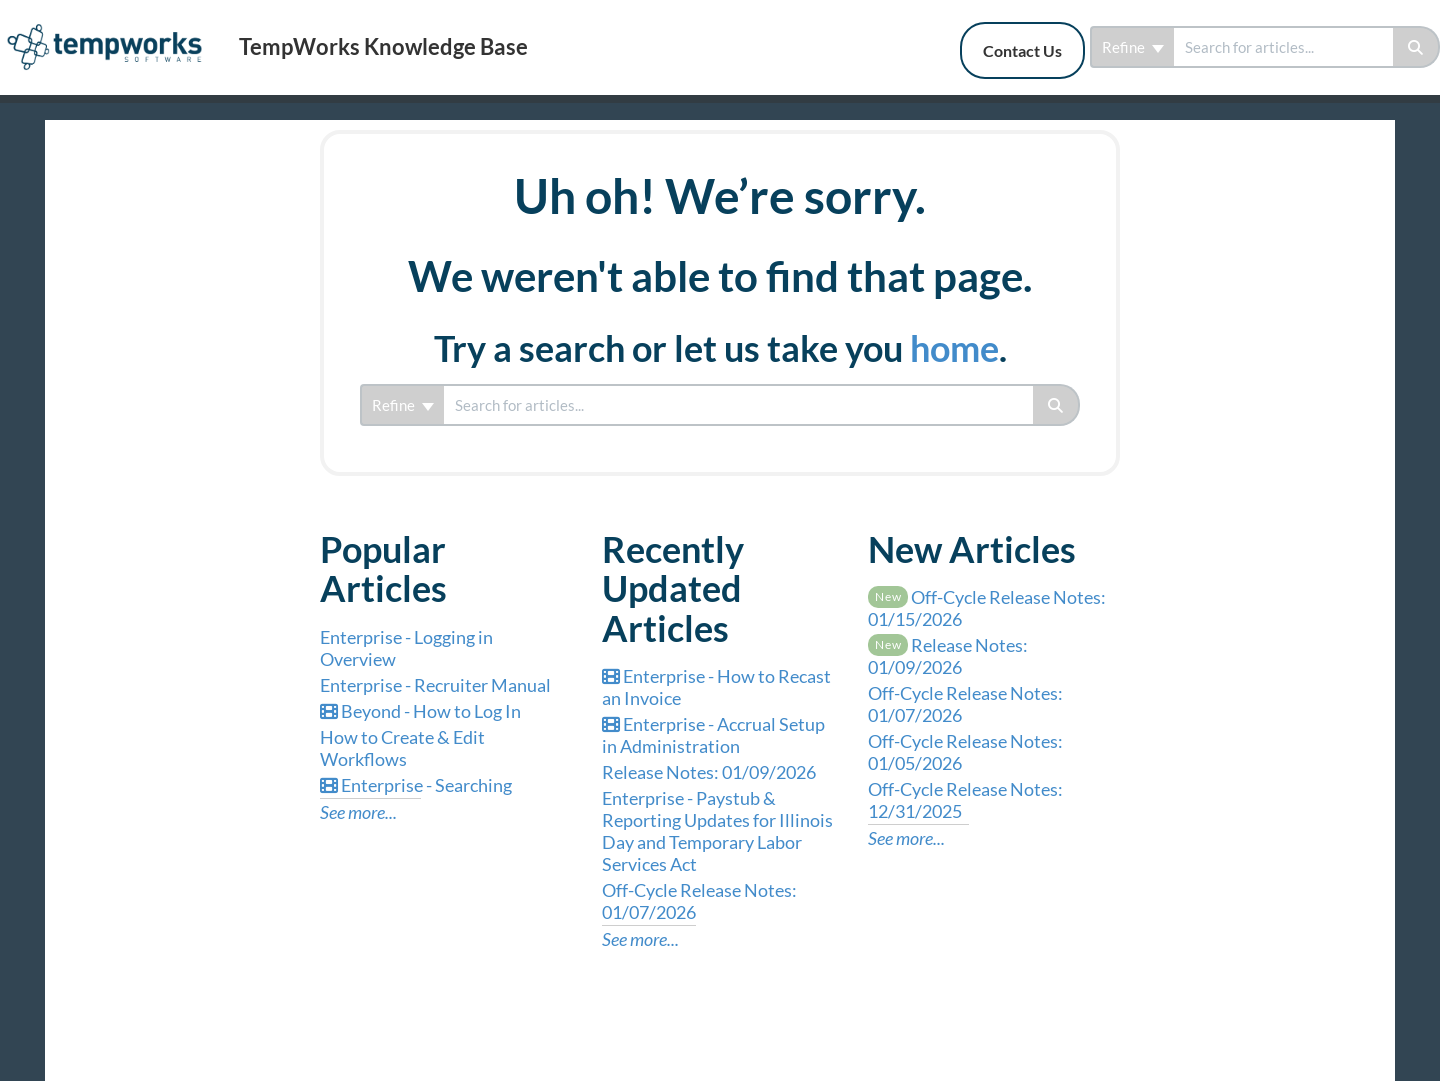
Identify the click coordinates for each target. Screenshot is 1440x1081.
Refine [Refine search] (1133, 47)
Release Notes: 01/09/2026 (709, 772)
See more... (358, 812)
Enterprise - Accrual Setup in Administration (713, 735)
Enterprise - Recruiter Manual (435, 685)
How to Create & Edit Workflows (402, 748)
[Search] (1416, 47)
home (954, 348)
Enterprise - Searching (416, 785)
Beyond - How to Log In (420, 711)
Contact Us (1022, 50)
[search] (1283, 47)
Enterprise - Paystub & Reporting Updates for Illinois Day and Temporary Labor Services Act (717, 831)
